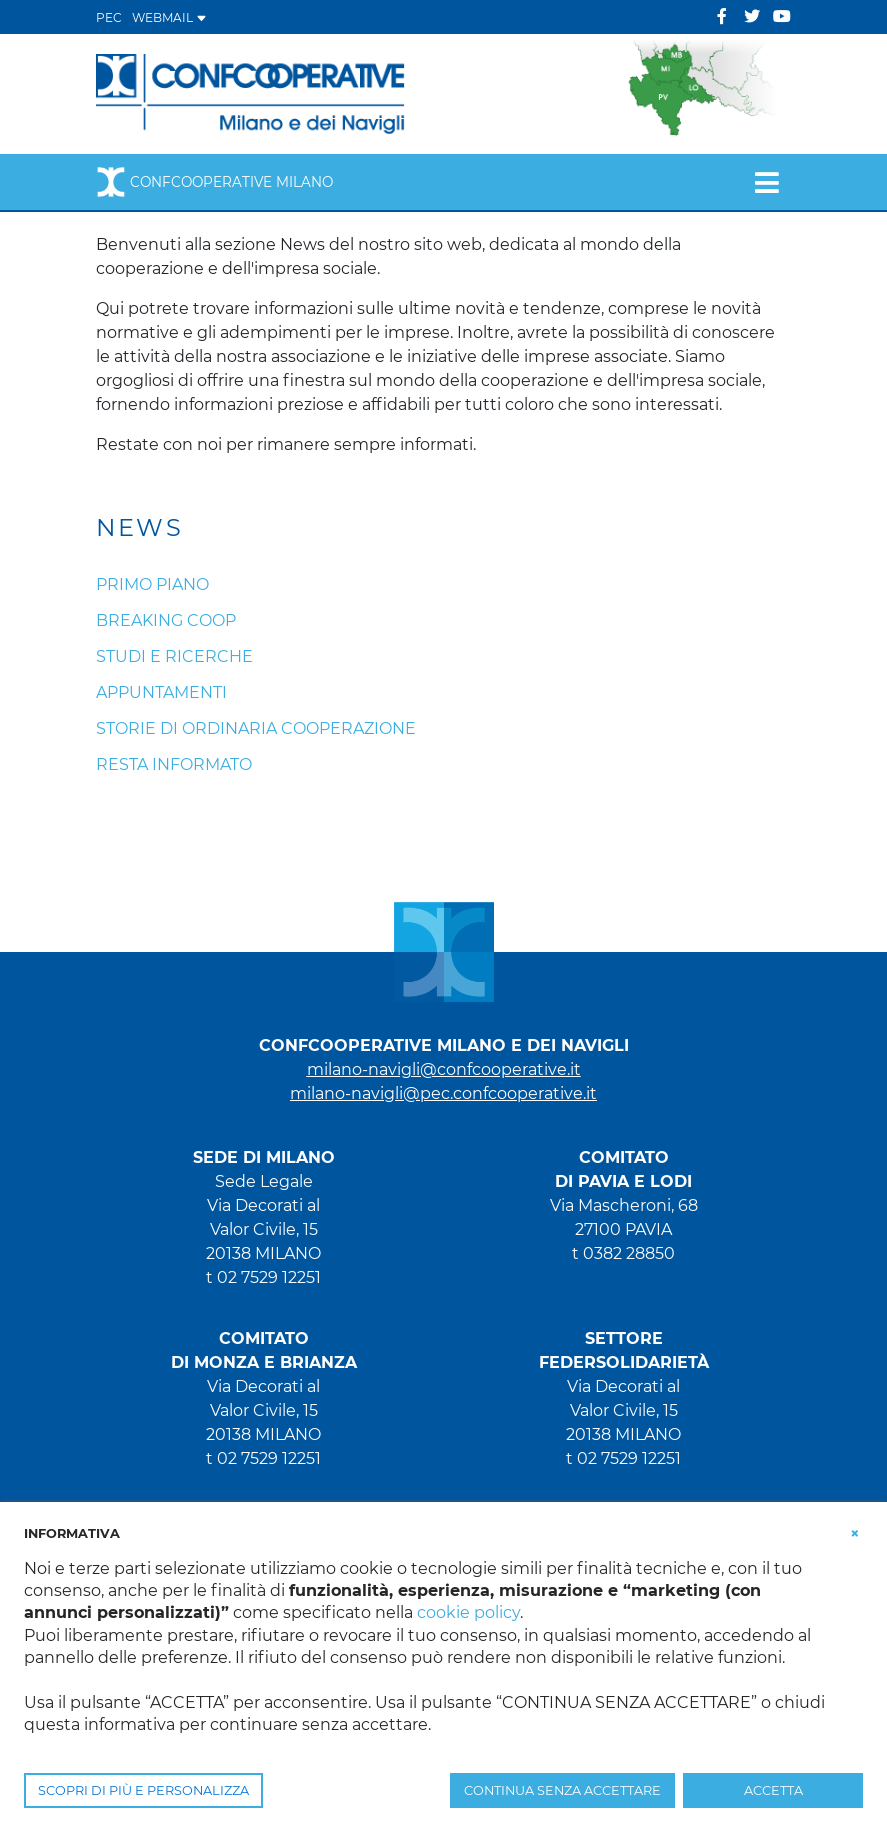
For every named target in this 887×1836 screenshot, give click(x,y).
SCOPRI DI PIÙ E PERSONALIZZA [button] (143, 1790)
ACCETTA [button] (773, 1790)
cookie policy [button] (468, 1612)
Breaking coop (166, 620)
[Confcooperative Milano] (251, 92)
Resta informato (174, 764)
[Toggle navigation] (766, 182)
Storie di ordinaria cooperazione (256, 728)
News (140, 528)
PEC (109, 17)
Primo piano (152, 584)
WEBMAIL (169, 17)
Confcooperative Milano (214, 182)
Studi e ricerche (174, 656)
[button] (855, 1532)
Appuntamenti (161, 692)
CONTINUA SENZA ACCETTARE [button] (562, 1790)
